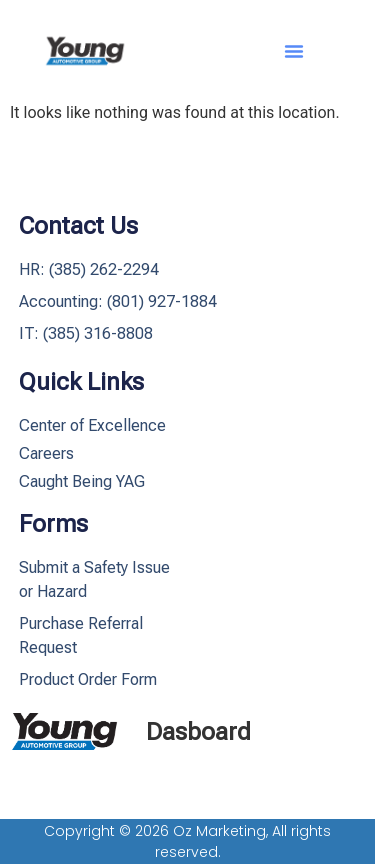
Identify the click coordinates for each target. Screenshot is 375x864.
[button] (294, 51)
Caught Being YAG (82, 481)
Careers (46, 453)
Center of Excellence (92, 425)
